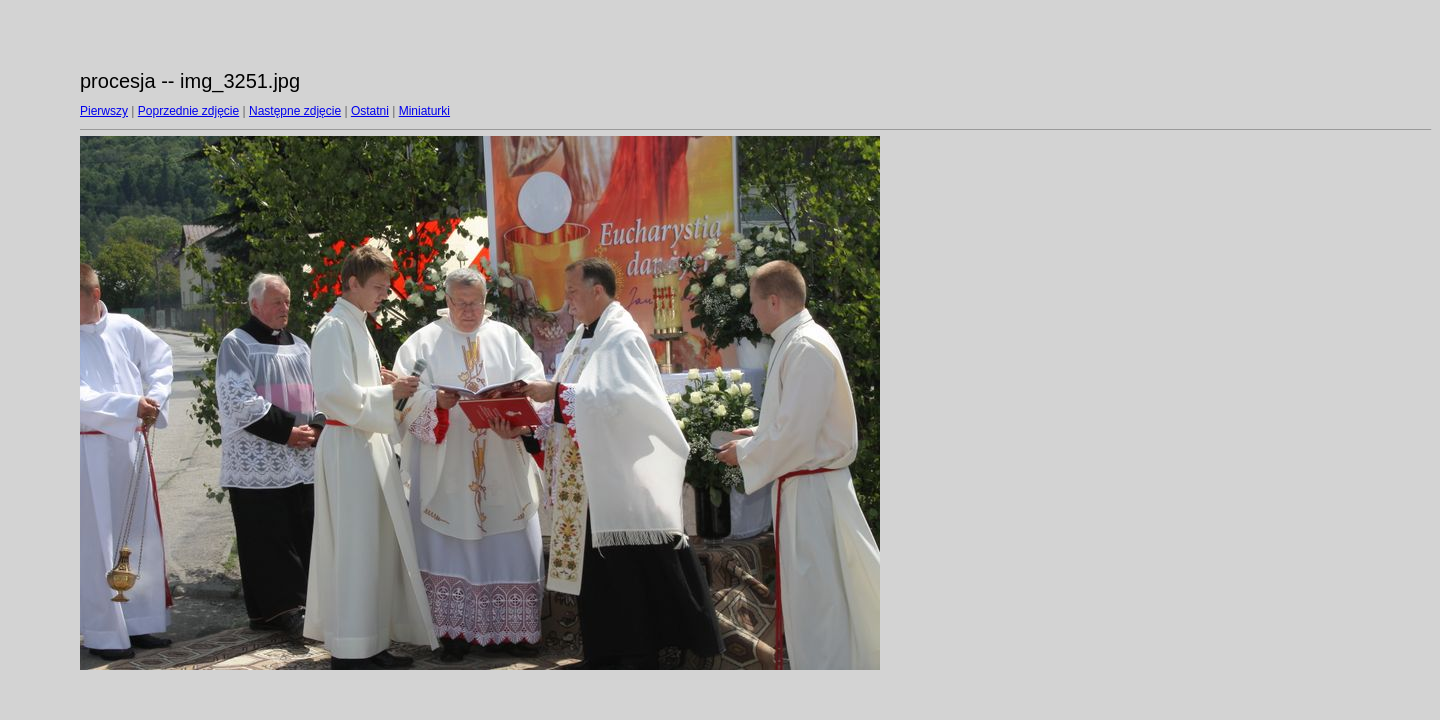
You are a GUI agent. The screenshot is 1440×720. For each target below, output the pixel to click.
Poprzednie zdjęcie (188, 111)
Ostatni (370, 111)
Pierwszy (104, 111)
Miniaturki (424, 111)
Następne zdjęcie (295, 111)
